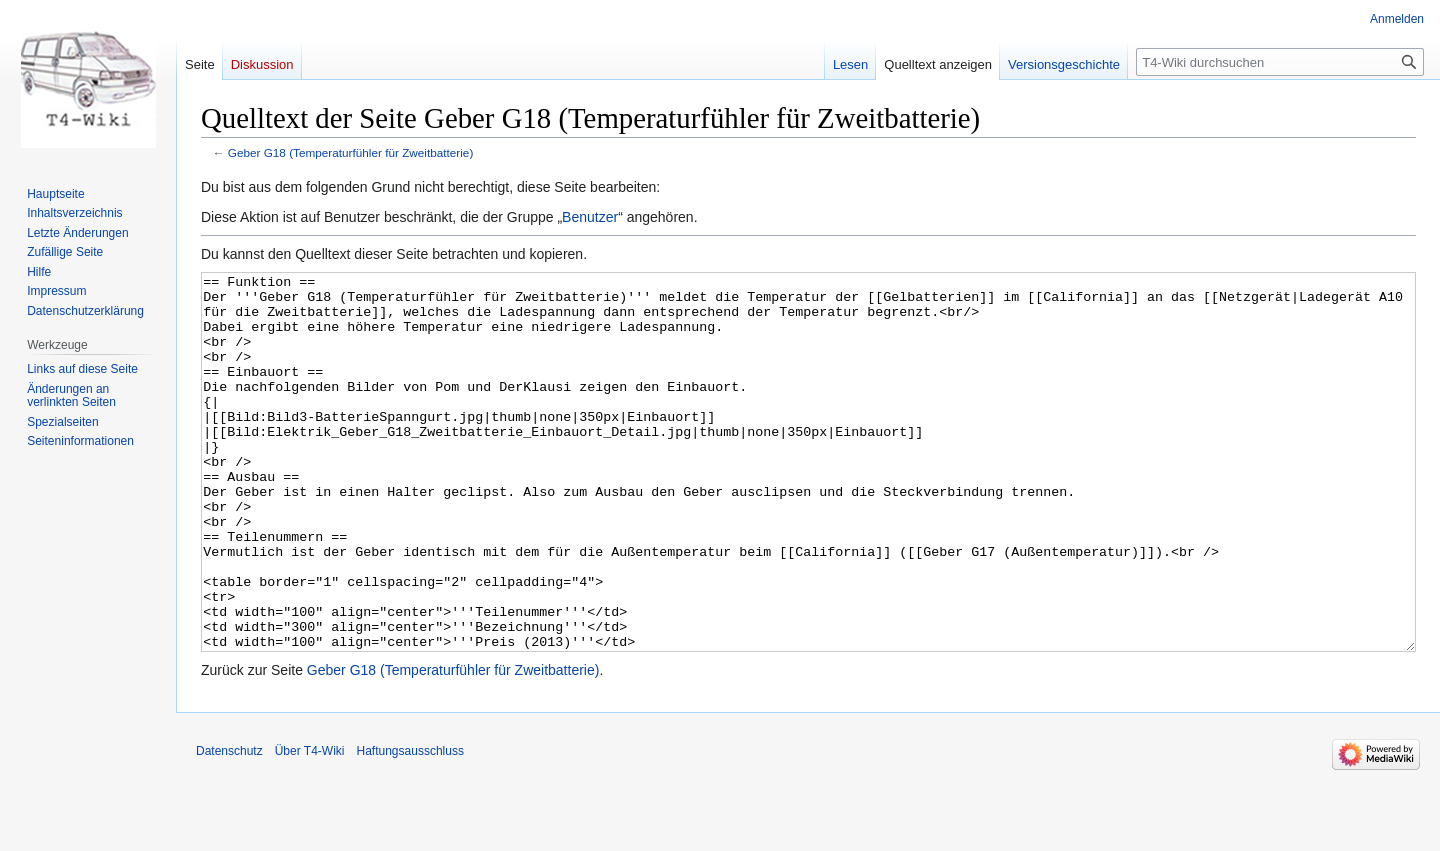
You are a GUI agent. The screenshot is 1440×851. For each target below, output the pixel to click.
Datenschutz (229, 826)
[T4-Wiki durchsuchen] (1280, 62)
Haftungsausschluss (410, 826)
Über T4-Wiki (310, 826)
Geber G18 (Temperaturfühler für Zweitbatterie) (351, 152)
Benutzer (590, 217)
